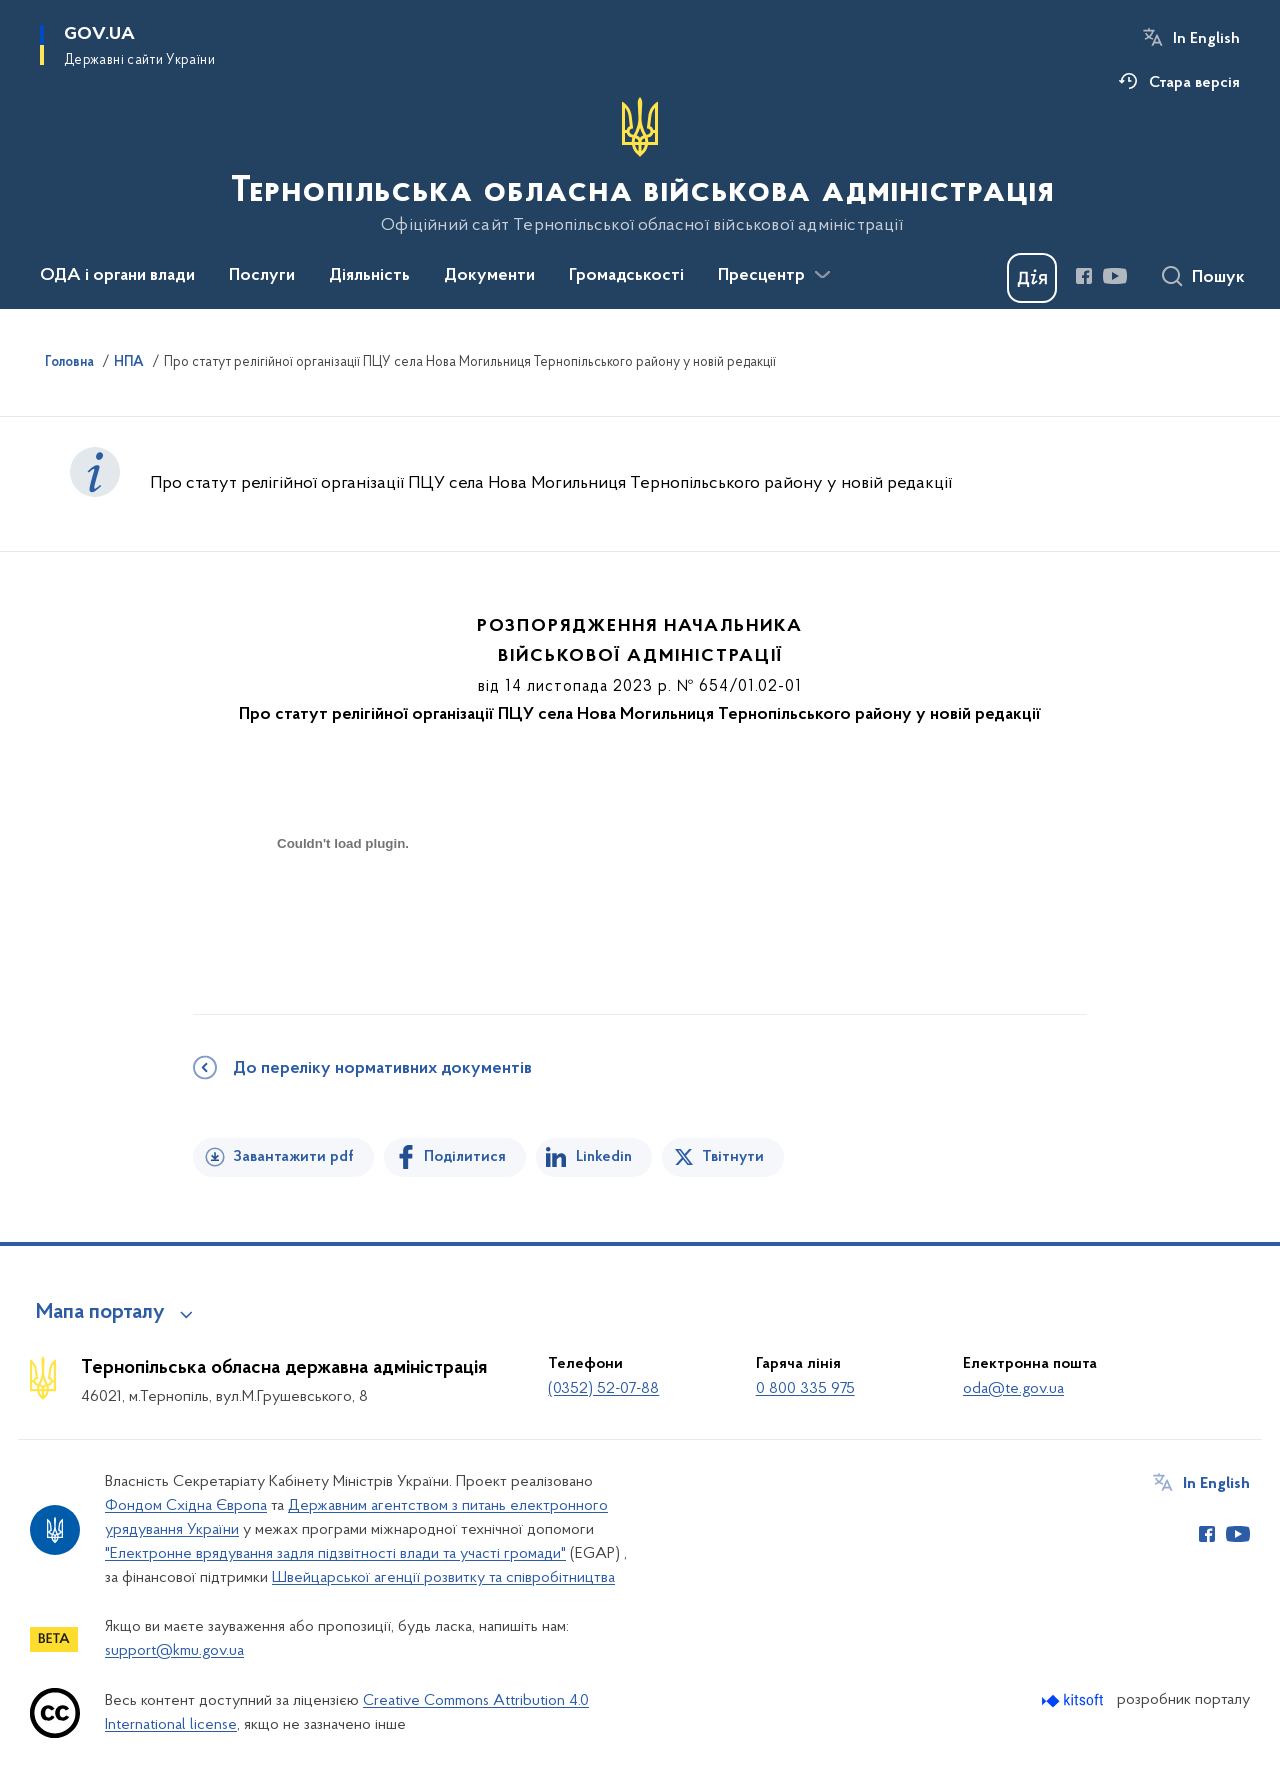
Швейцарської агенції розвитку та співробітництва (443, 1578)
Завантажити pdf (293, 1157)
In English (1206, 39)
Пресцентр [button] (761, 276)
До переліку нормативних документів (382, 1069)
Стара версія (1194, 83)
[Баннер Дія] (1032, 278)
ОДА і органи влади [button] (117, 276)
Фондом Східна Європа (186, 1506)
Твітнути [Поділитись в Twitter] (733, 1157)
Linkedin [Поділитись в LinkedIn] (604, 1157)
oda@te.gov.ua (1013, 1389)
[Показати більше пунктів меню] (822, 275)
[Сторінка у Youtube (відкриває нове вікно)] (1115, 276)
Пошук (1218, 278)
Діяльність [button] (369, 276)
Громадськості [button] (626, 276)
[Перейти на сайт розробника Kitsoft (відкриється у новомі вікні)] (1074, 1700)
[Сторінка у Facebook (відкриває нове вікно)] (1084, 276)
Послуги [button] (262, 276)
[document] (343, 914)
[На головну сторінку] (640, 166)
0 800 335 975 (805, 1389)
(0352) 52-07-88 (603, 1389)
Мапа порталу (100, 1313)
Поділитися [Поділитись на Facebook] (465, 1157)
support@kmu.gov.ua (174, 1651)
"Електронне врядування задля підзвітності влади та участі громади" (335, 1554)
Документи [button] (489, 276)
